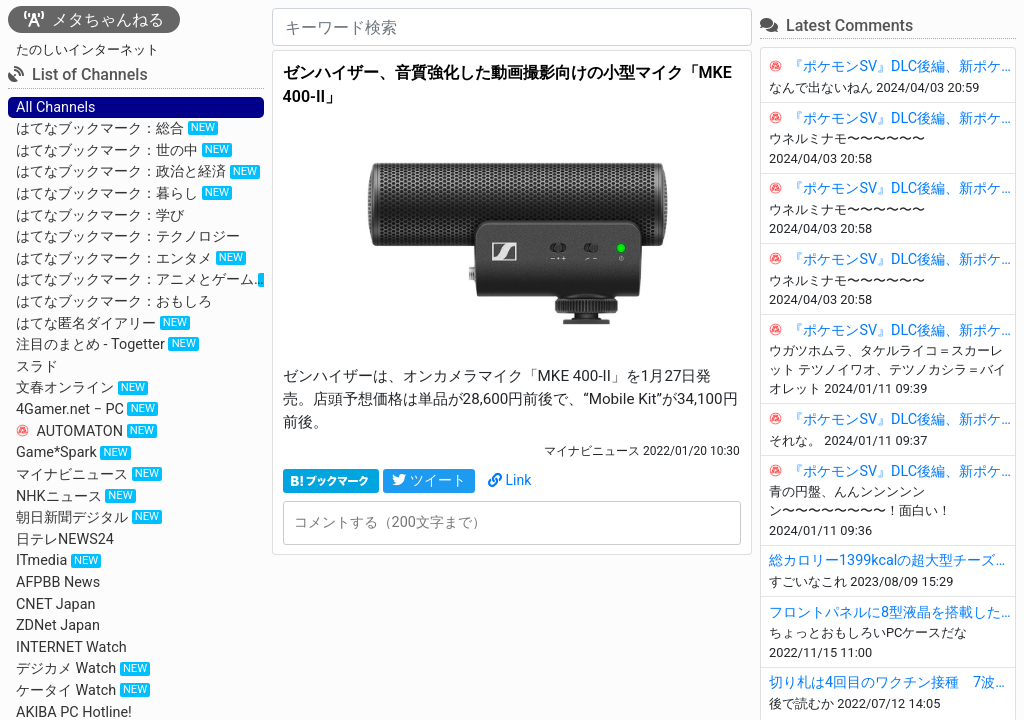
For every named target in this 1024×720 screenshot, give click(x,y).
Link (510, 480)
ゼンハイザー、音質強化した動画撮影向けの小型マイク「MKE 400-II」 (507, 84)
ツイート (429, 480)
